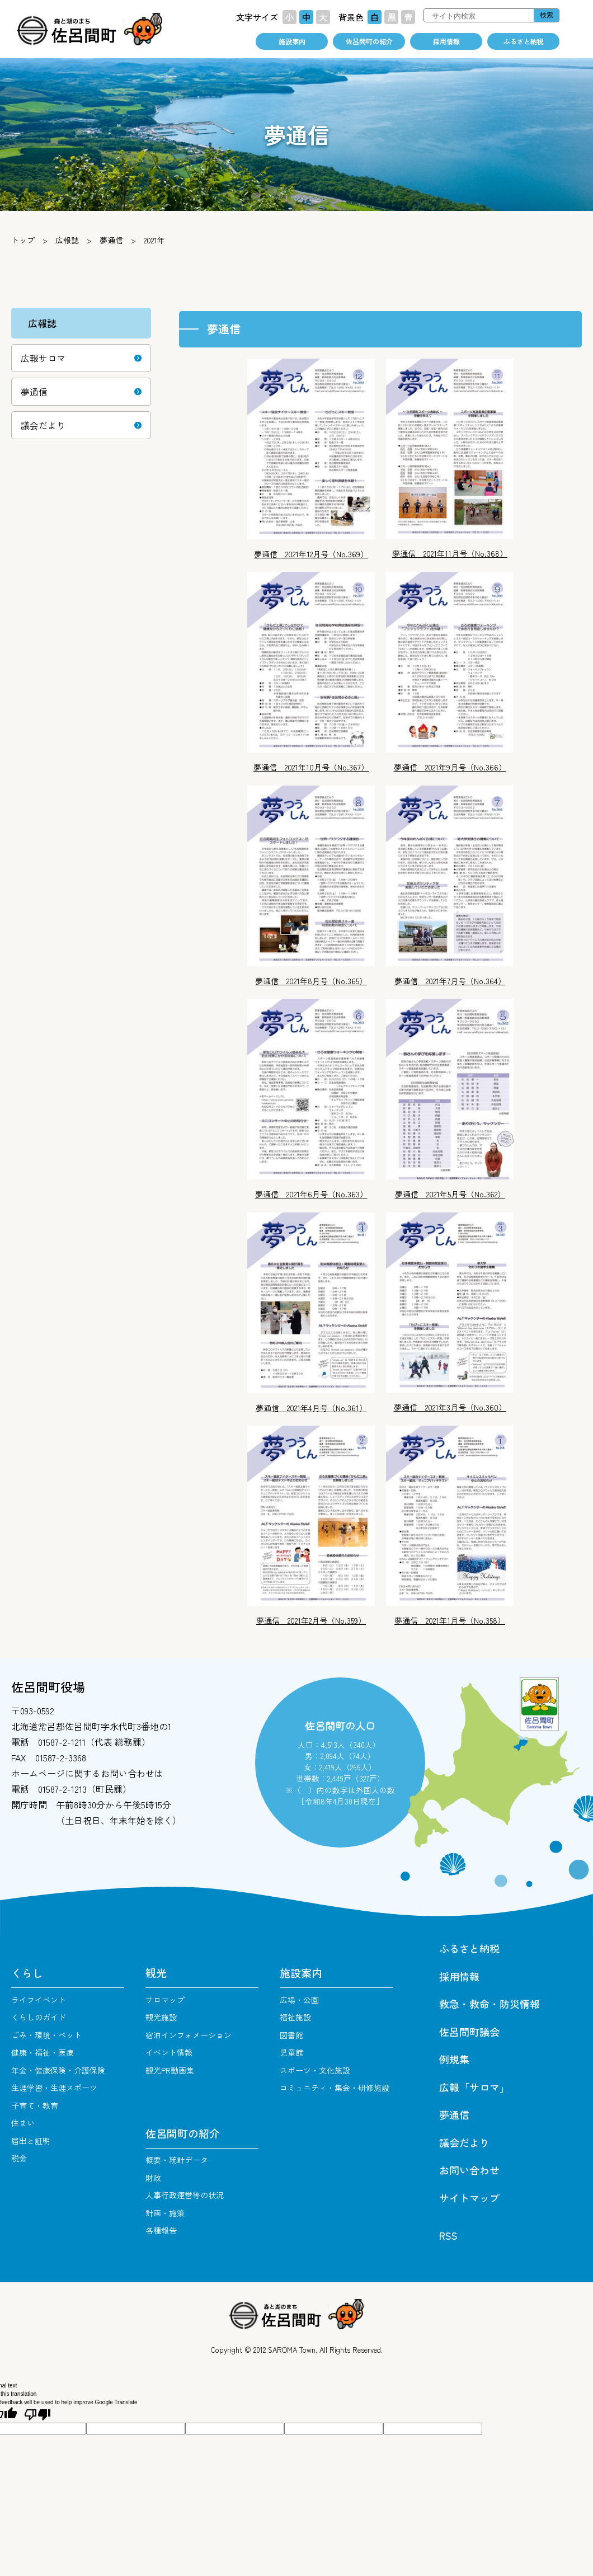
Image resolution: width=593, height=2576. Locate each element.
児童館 (291, 2052)
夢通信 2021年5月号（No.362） (450, 1194)
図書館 (291, 2035)
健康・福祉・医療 (42, 2052)
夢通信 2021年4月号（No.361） (311, 1407)
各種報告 (161, 2230)
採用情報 (446, 41)
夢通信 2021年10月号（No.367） (311, 767)
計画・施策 (165, 2212)
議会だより (43, 425)
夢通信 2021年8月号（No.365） (311, 980)
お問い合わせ (469, 2170)
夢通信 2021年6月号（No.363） (311, 1194)
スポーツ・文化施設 (315, 2070)
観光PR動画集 (169, 2070)
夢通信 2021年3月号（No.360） (450, 1407)
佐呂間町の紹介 (369, 41)
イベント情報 (168, 2052)
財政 (153, 2177)
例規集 (454, 2059)
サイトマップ (469, 2197)
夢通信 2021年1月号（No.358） (449, 1620)
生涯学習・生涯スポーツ (54, 2087)
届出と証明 (30, 2140)
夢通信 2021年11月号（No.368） (449, 553)
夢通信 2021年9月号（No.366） (450, 767)
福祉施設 (295, 2017)
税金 (19, 2158)
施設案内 (292, 41)
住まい (23, 2122)
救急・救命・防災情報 (489, 2003)
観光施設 (161, 2017)
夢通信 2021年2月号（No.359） (311, 1620)
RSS (448, 2235)
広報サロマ (43, 358)
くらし (27, 1972)
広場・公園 (299, 1999)
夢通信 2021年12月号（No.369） (311, 554)
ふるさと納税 (523, 41)
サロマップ (165, 1999)
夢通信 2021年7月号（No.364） (450, 980)
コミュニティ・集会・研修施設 (334, 2087)
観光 (156, 1972)
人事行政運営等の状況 (184, 2195)
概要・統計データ (176, 2159)
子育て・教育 (34, 2105)
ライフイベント (38, 1999)
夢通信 (111, 240)
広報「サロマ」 (474, 2087)
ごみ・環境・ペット (46, 2035)
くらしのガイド (38, 2017)
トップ (23, 240)
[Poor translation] (37, 2414)
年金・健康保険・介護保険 (58, 2070)
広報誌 (67, 240)
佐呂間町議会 (469, 2031)
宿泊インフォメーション (188, 2035)
